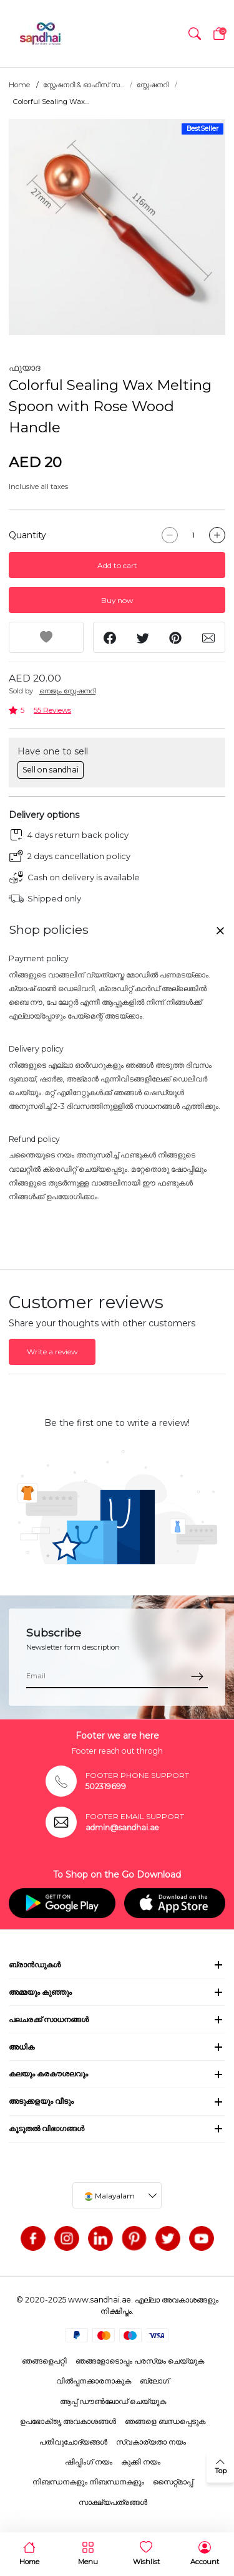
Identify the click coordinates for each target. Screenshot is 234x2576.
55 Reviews (52, 710)
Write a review (52, 1351)
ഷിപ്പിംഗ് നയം (88, 2461)
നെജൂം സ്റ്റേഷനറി (67, 691)
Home (19, 84)
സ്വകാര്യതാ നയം (151, 2441)
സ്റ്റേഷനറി (152, 84)
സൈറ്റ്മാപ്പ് (173, 2481)
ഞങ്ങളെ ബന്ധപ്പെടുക (165, 2421)
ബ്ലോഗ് (154, 2380)
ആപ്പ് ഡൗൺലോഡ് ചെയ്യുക (113, 2401)
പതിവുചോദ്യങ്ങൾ (73, 2441)
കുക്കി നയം (140, 2461)
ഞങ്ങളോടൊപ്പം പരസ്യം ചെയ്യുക (140, 2360)
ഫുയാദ (25, 367)
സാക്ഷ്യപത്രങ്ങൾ (113, 2502)
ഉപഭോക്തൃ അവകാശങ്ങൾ (68, 2421)
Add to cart (117, 565)
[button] (194, 33)
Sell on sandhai (50, 769)
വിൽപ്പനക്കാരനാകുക (93, 2380)
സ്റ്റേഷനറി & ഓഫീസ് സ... (83, 84)
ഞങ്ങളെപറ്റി (44, 2360)
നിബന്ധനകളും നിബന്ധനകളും (88, 2481)
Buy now (117, 600)
